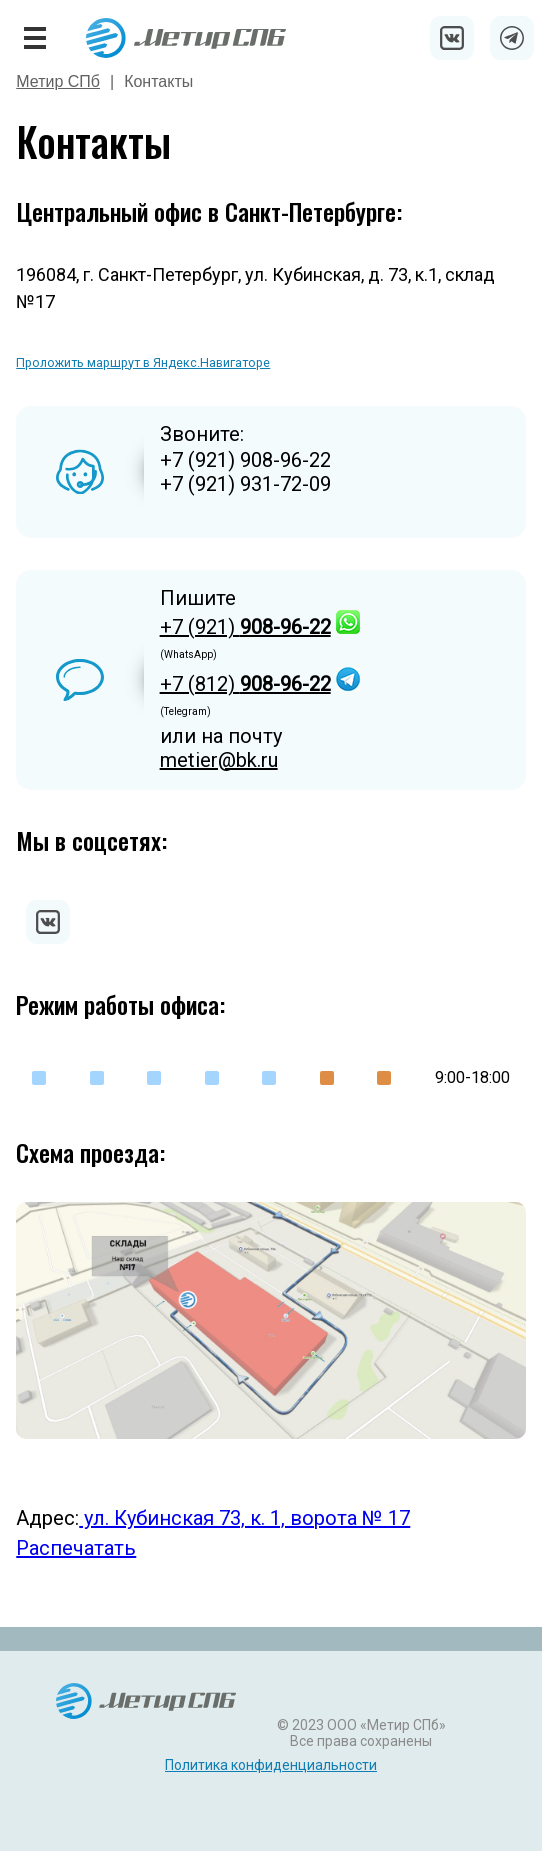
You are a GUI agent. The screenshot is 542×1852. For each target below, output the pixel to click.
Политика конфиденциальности (271, 1765)
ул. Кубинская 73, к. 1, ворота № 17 (244, 1518)
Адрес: (47, 1518)
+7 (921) (245, 627)
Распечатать (76, 1548)
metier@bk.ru (219, 760)
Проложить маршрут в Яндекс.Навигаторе (143, 362)
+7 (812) (245, 684)
